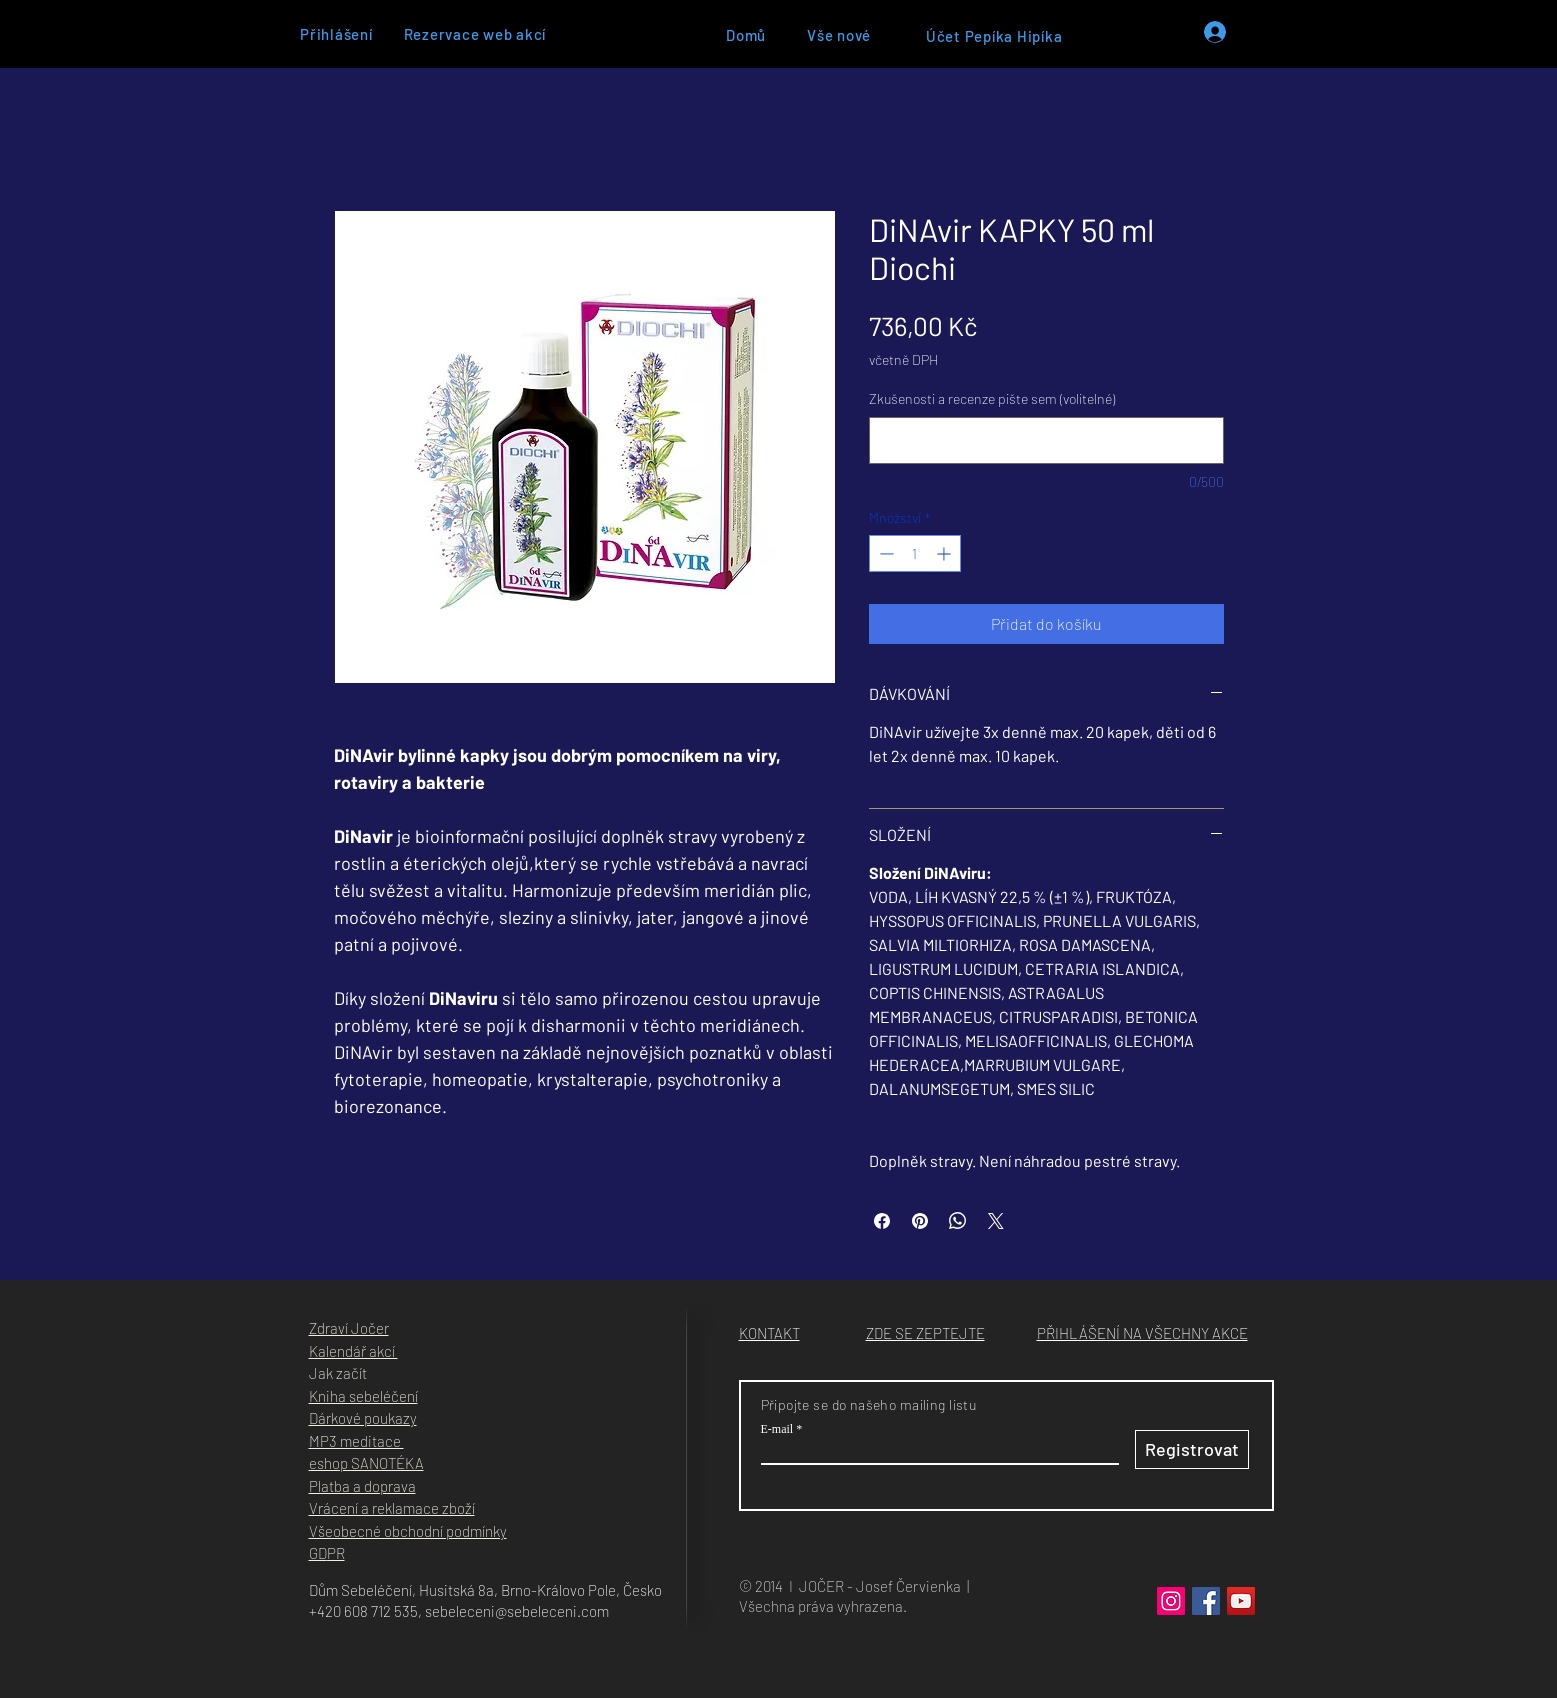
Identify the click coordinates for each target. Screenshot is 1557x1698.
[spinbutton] (915, 553)
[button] (925, 1333)
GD (318, 1553)
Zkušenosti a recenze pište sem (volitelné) (992, 398)
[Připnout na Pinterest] (920, 1221)
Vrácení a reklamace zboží (392, 1508)
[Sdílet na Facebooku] (882, 1221)
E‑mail (777, 1429)
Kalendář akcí (353, 1351)
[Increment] (945, 553)
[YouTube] (1241, 1601)
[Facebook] (1206, 1601)
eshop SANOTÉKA (366, 1463)
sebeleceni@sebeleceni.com (517, 1611)
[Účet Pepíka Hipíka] (994, 36)
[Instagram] (1171, 1601)
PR (336, 1553)
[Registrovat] (1192, 1449)
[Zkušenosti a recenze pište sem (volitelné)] (1046, 440)
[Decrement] (884, 553)
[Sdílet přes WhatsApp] (958, 1221)
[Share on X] (996, 1221)
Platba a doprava (362, 1486)
